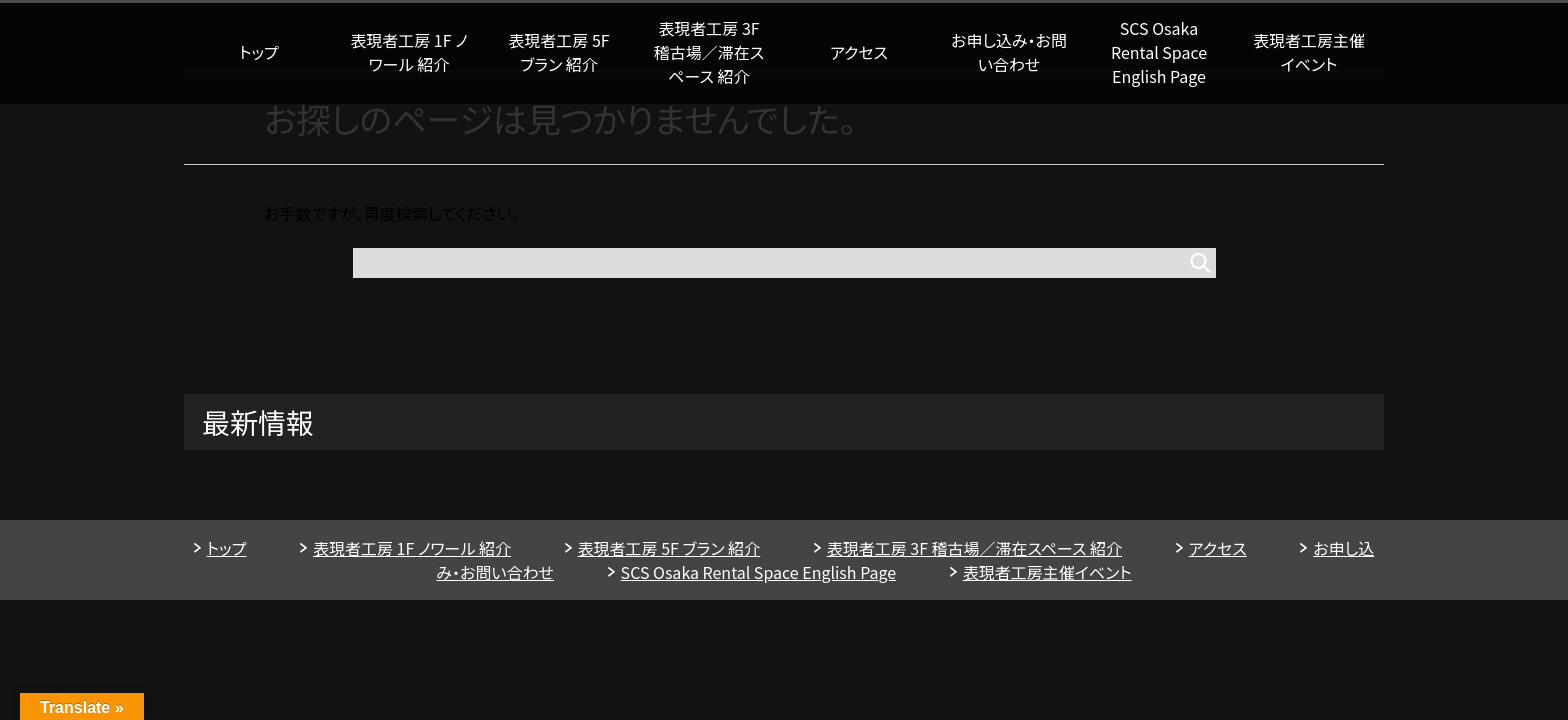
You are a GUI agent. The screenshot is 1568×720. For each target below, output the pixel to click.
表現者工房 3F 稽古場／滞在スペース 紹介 (709, 52)
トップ (259, 52)
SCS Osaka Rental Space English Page (1159, 52)
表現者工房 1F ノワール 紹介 (408, 52)
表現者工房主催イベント (1309, 52)
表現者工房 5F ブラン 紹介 (558, 52)
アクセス (859, 52)
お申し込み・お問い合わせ (1009, 52)
